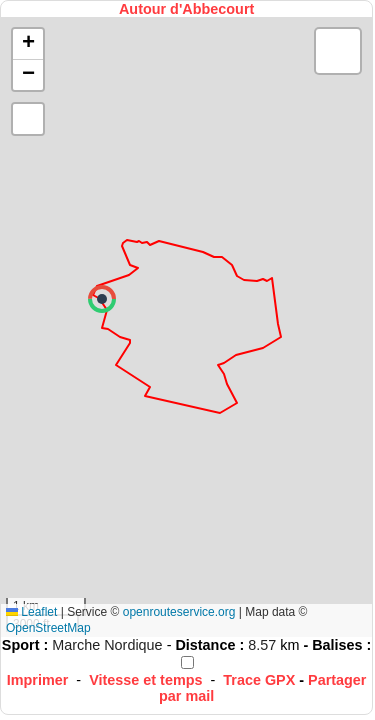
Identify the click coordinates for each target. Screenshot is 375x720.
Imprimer (38, 680)
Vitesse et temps (145, 680)
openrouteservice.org (179, 612)
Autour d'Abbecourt (186, 9)
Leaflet (31, 612)
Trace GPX (259, 680)
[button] (102, 299)
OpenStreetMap (48, 628)
